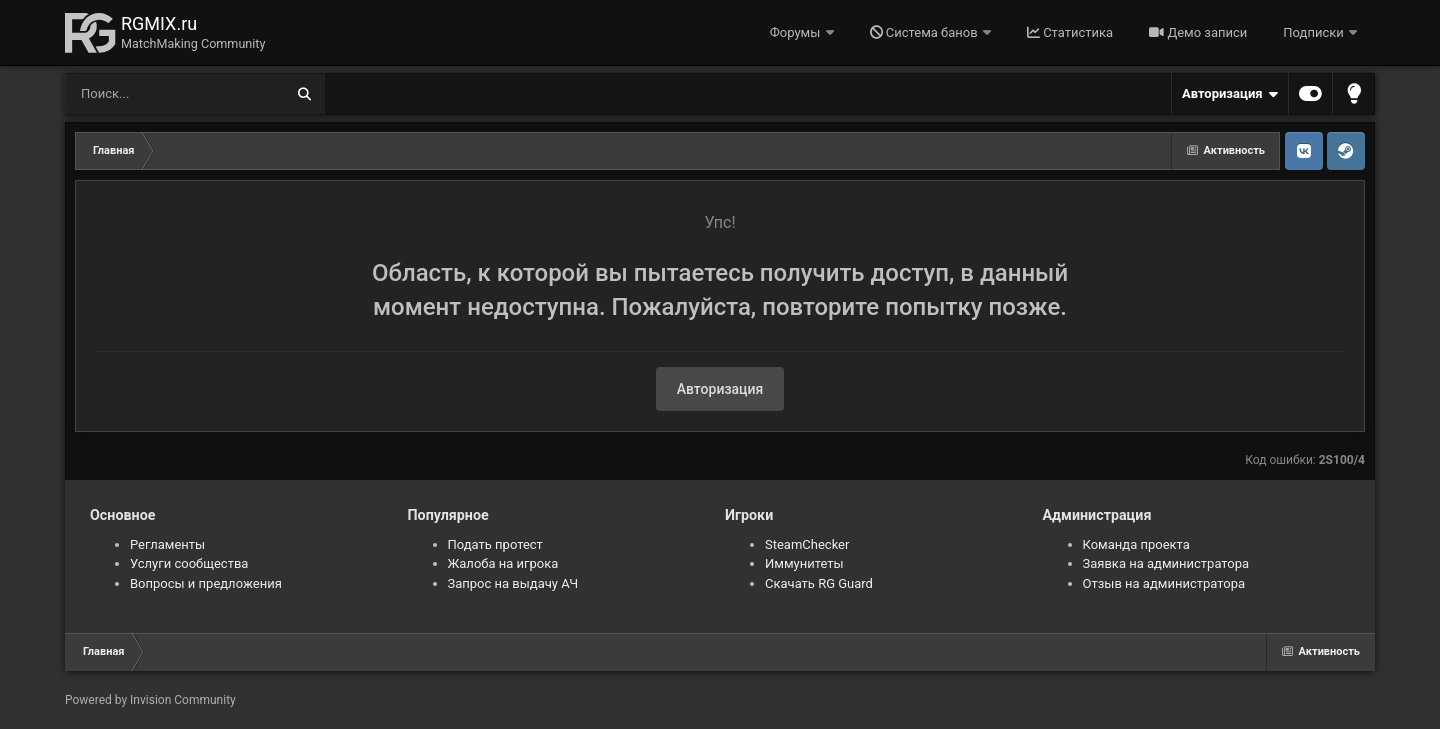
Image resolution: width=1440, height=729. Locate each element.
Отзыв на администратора (1164, 583)
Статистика (1070, 32)
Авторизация (1230, 94)
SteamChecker (807, 544)
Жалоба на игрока (503, 563)
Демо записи (1198, 32)
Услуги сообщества (189, 563)
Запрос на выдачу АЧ (513, 583)
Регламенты (167, 544)
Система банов (925, 32)
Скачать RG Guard (819, 583)
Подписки (1315, 32)
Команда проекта (1136, 544)
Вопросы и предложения (206, 583)
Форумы (797, 32)
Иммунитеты (804, 563)
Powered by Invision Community (150, 700)
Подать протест (495, 544)
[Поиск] (137, 94)
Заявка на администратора (1166, 563)
